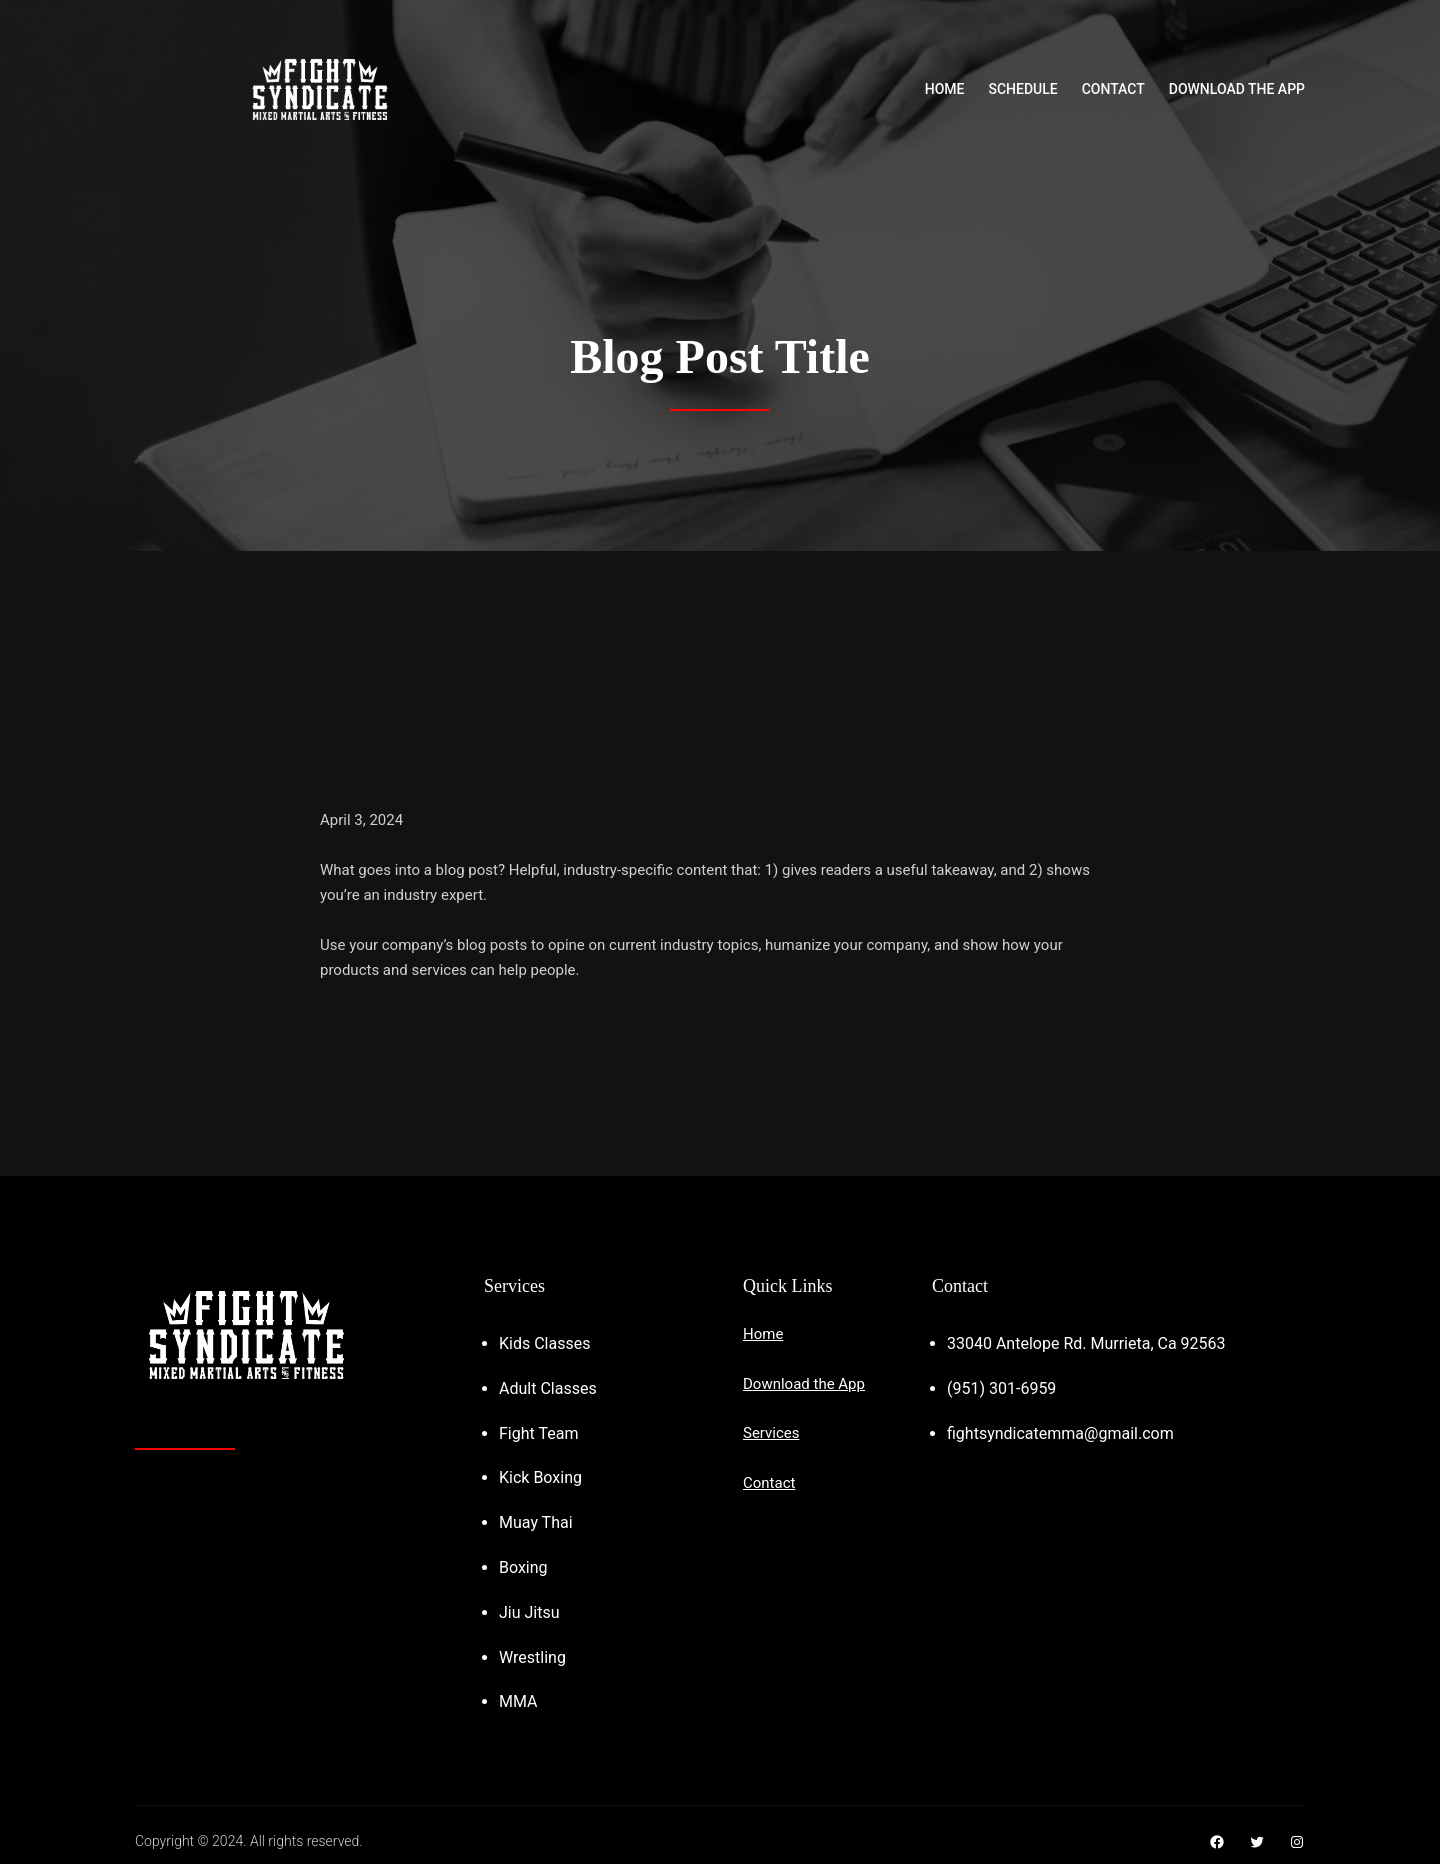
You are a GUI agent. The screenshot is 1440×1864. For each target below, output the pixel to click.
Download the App (804, 1384)
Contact (769, 1483)
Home (763, 1334)
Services (771, 1433)
